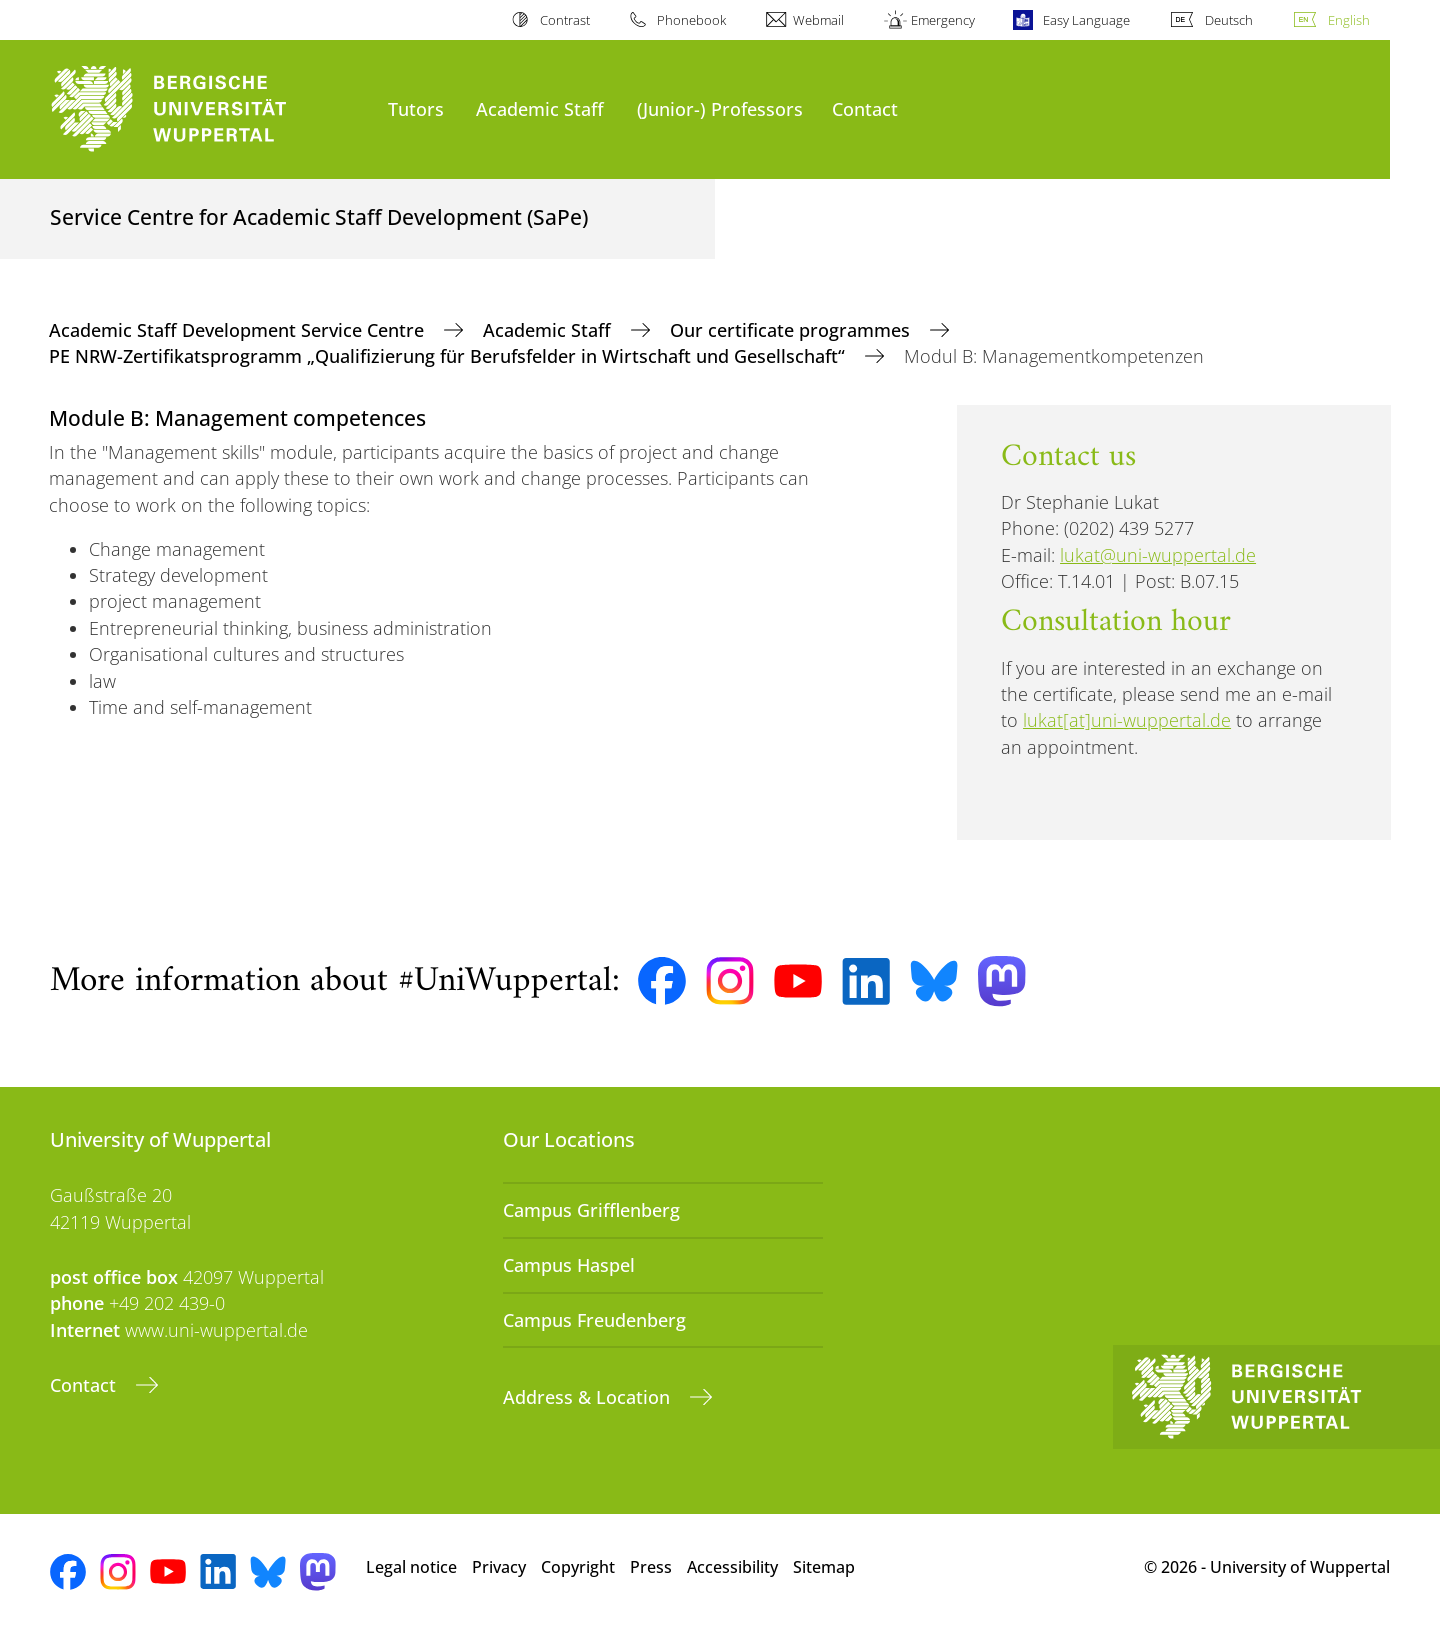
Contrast (565, 20)
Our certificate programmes (792, 330)
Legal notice (411, 1567)
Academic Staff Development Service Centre (239, 330)
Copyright (578, 1567)
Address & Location (589, 1397)
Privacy (499, 1567)
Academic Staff (540, 108)
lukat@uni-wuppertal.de (1158, 555)
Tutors (416, 108)
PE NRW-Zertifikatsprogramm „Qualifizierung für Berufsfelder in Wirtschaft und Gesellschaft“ (449, 356)
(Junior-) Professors (720, 108)
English (1349, 20)
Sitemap (824, 1567)
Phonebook (691, 20)
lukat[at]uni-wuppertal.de (1127, 720)
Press (651, 1567)
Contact (865, 108)
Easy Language (1086, 20)
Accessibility (732, 1567)
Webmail (818, 20)
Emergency (943, 20)
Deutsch (1229, 20)
